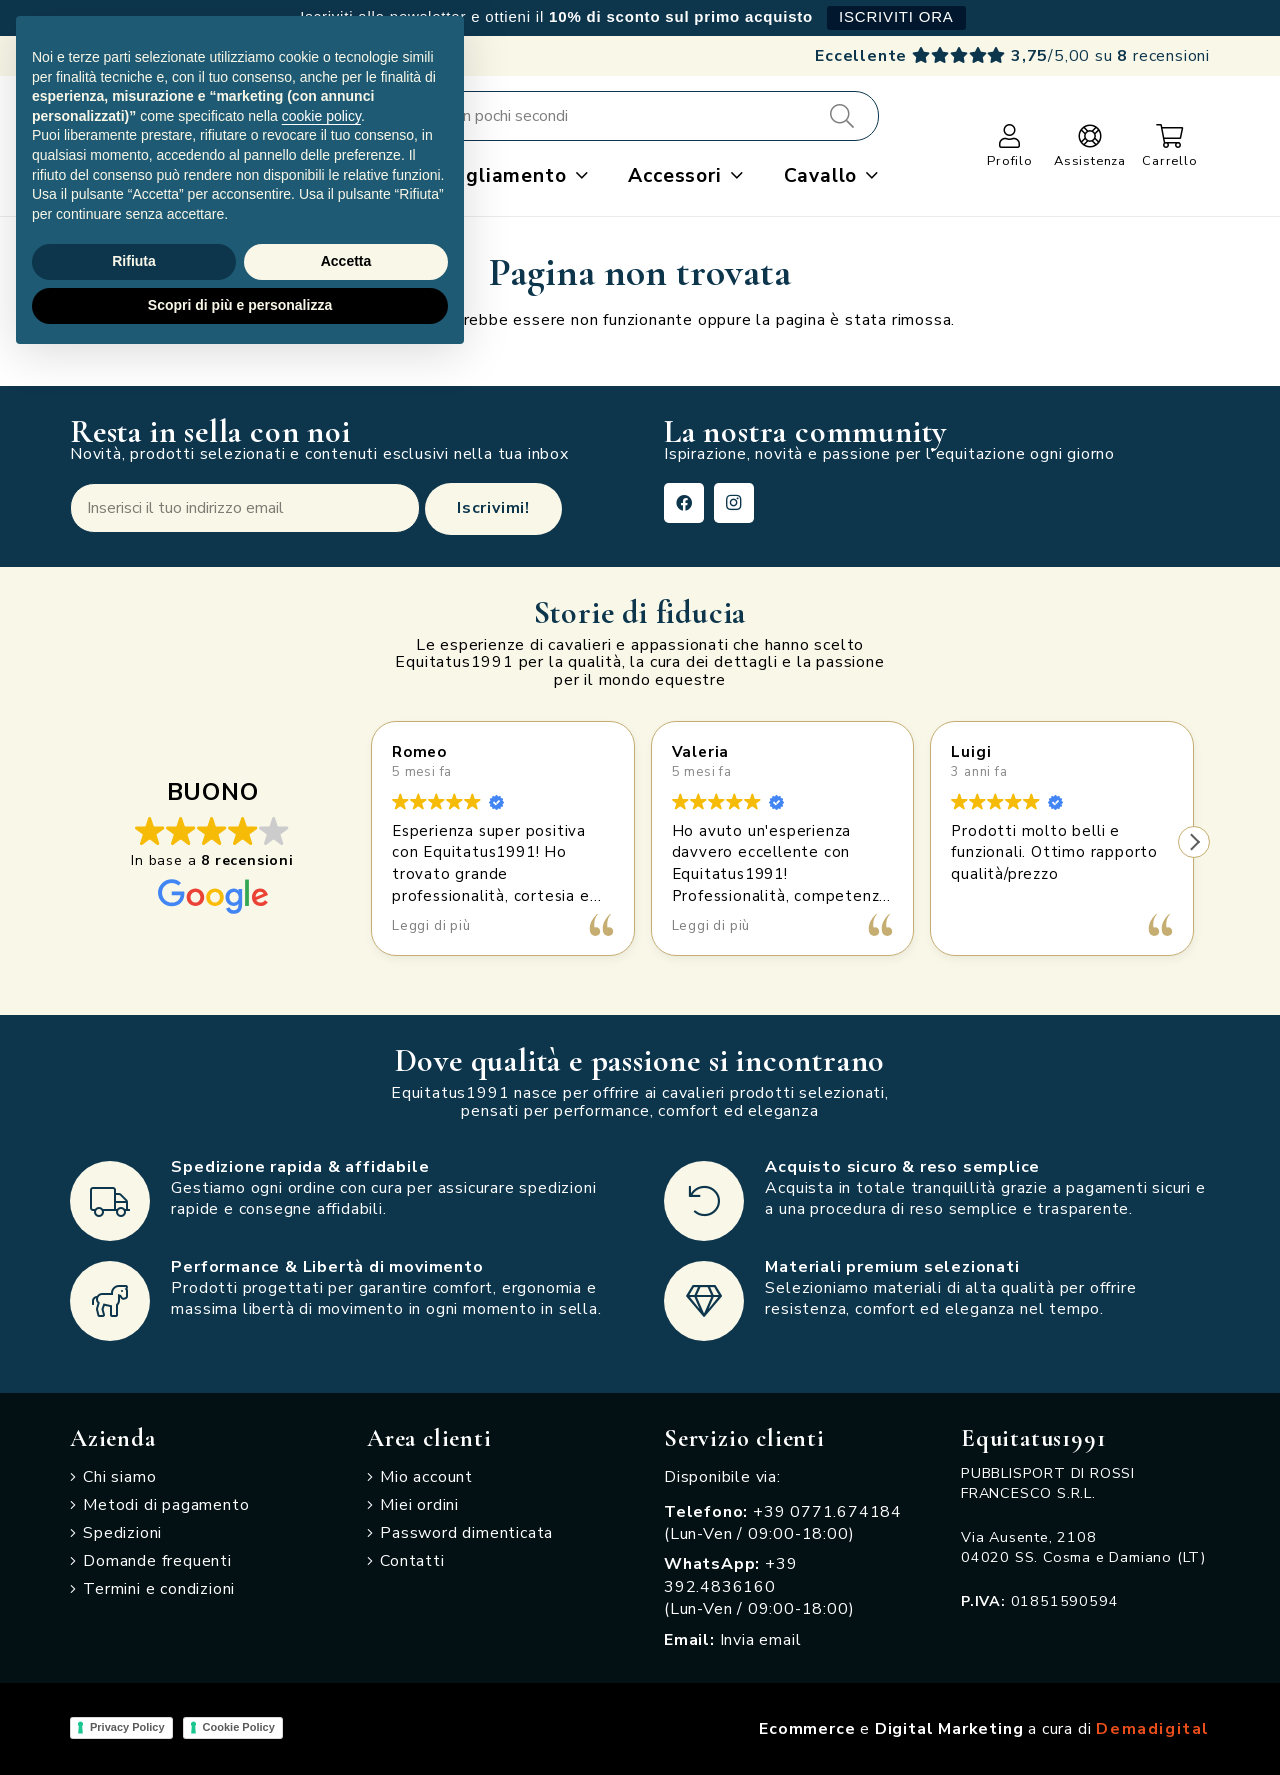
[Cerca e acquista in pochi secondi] (602, 116)
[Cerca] (842, 116)
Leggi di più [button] (431, 926)
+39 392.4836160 (730, 1575)
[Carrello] (1170, 136)
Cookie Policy (239, 1727)
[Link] (1010, 136)
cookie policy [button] (321, 116)
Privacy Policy (127, 1727)
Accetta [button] (346, 261)
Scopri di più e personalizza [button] (240, 305)
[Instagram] (734, 503)
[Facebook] (684, 503)
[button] (577, 176)
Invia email (761, 1640)
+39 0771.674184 (827, 1512)
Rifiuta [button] (134, 261)
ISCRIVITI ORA (896, 16)
